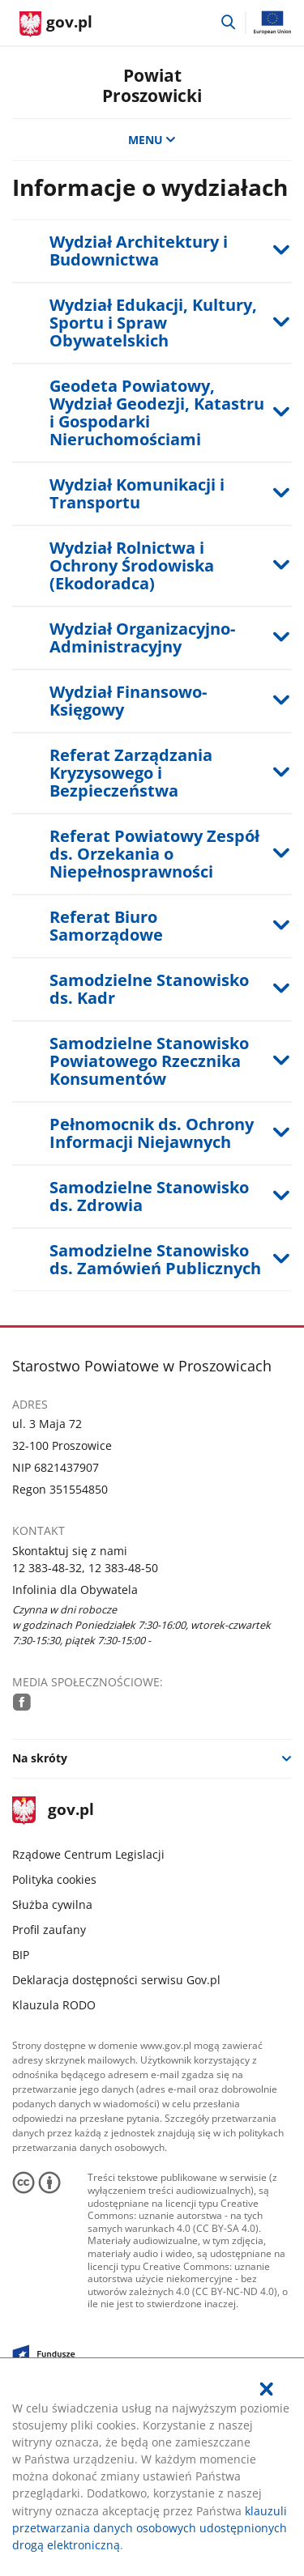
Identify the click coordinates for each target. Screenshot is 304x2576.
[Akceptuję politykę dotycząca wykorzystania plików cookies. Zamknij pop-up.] (266, 2389)
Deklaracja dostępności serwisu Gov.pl (116, 1979)
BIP (20, 1954)
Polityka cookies (54, 1879)
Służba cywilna (52, 1904)
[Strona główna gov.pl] (55, 24)
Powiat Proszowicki (152, 85)
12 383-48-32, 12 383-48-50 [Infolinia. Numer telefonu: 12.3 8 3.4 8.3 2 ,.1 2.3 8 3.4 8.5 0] (85, 1567)
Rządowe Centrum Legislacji (88, 1854)
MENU (152, 139)
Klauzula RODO (54, 2005)
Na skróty (39, 1758)
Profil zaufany (49, 1929)
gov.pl (52, 1810)
